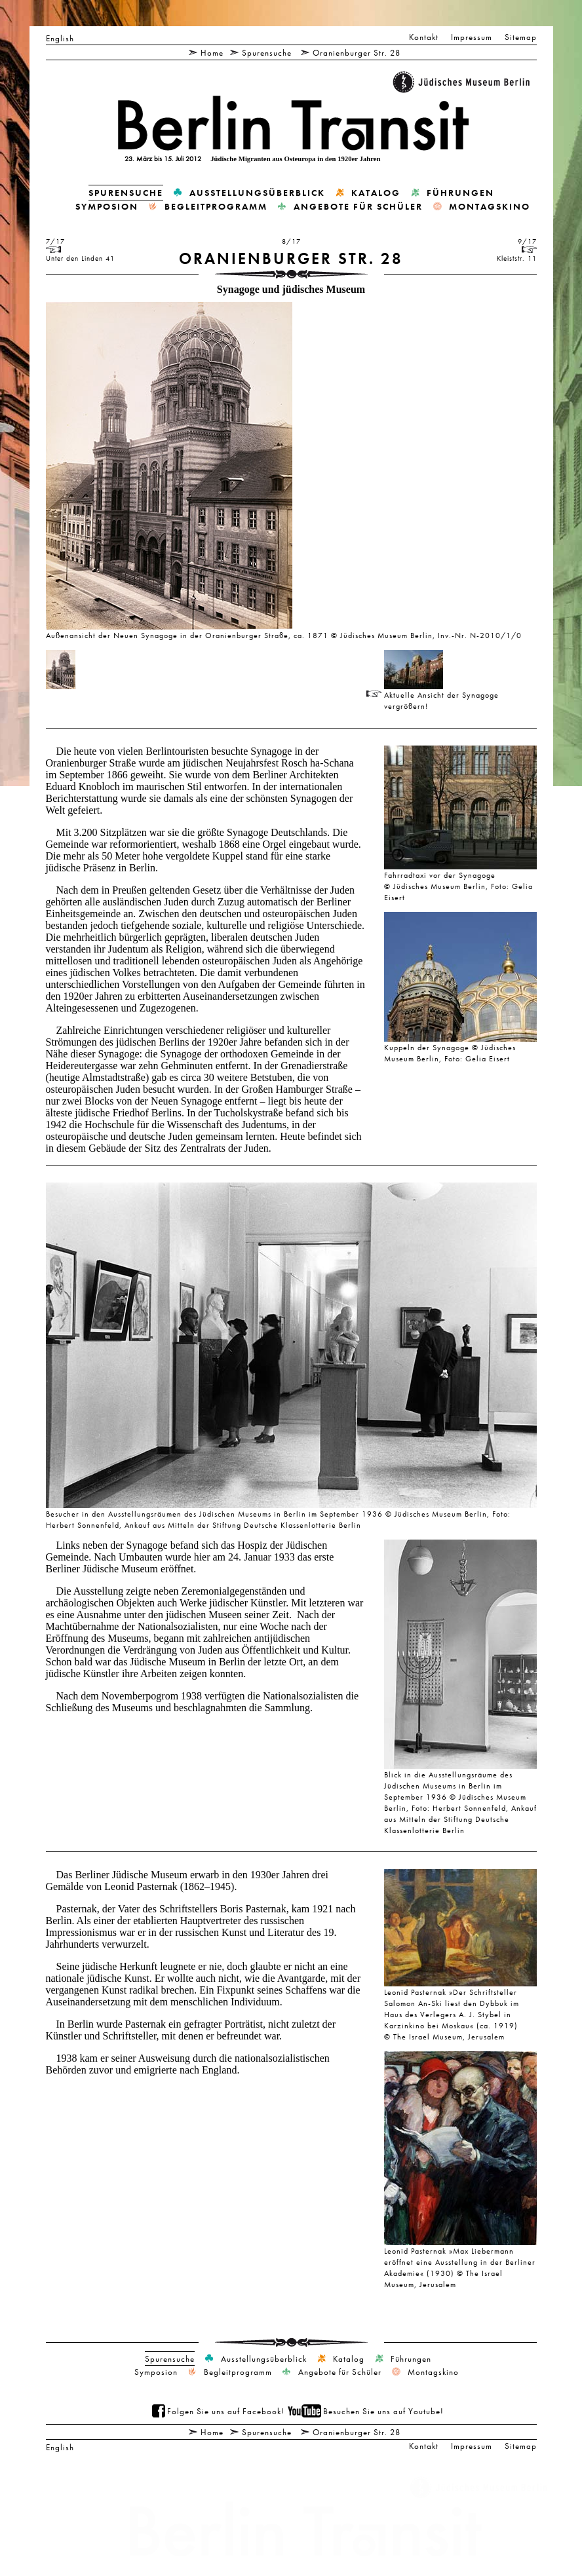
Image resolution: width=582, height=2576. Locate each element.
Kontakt (423, 36)
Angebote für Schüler (358, 206)
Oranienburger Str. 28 (356, 52)
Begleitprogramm (216, 206)
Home (212, 52)
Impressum (471, 36)
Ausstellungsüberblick (257, 193)
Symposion (106, 206)
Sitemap (521, 36)
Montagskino (489, 206)
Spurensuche (267, 52)
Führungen (460, 193)
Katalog (375, 193)
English (60, 38)
